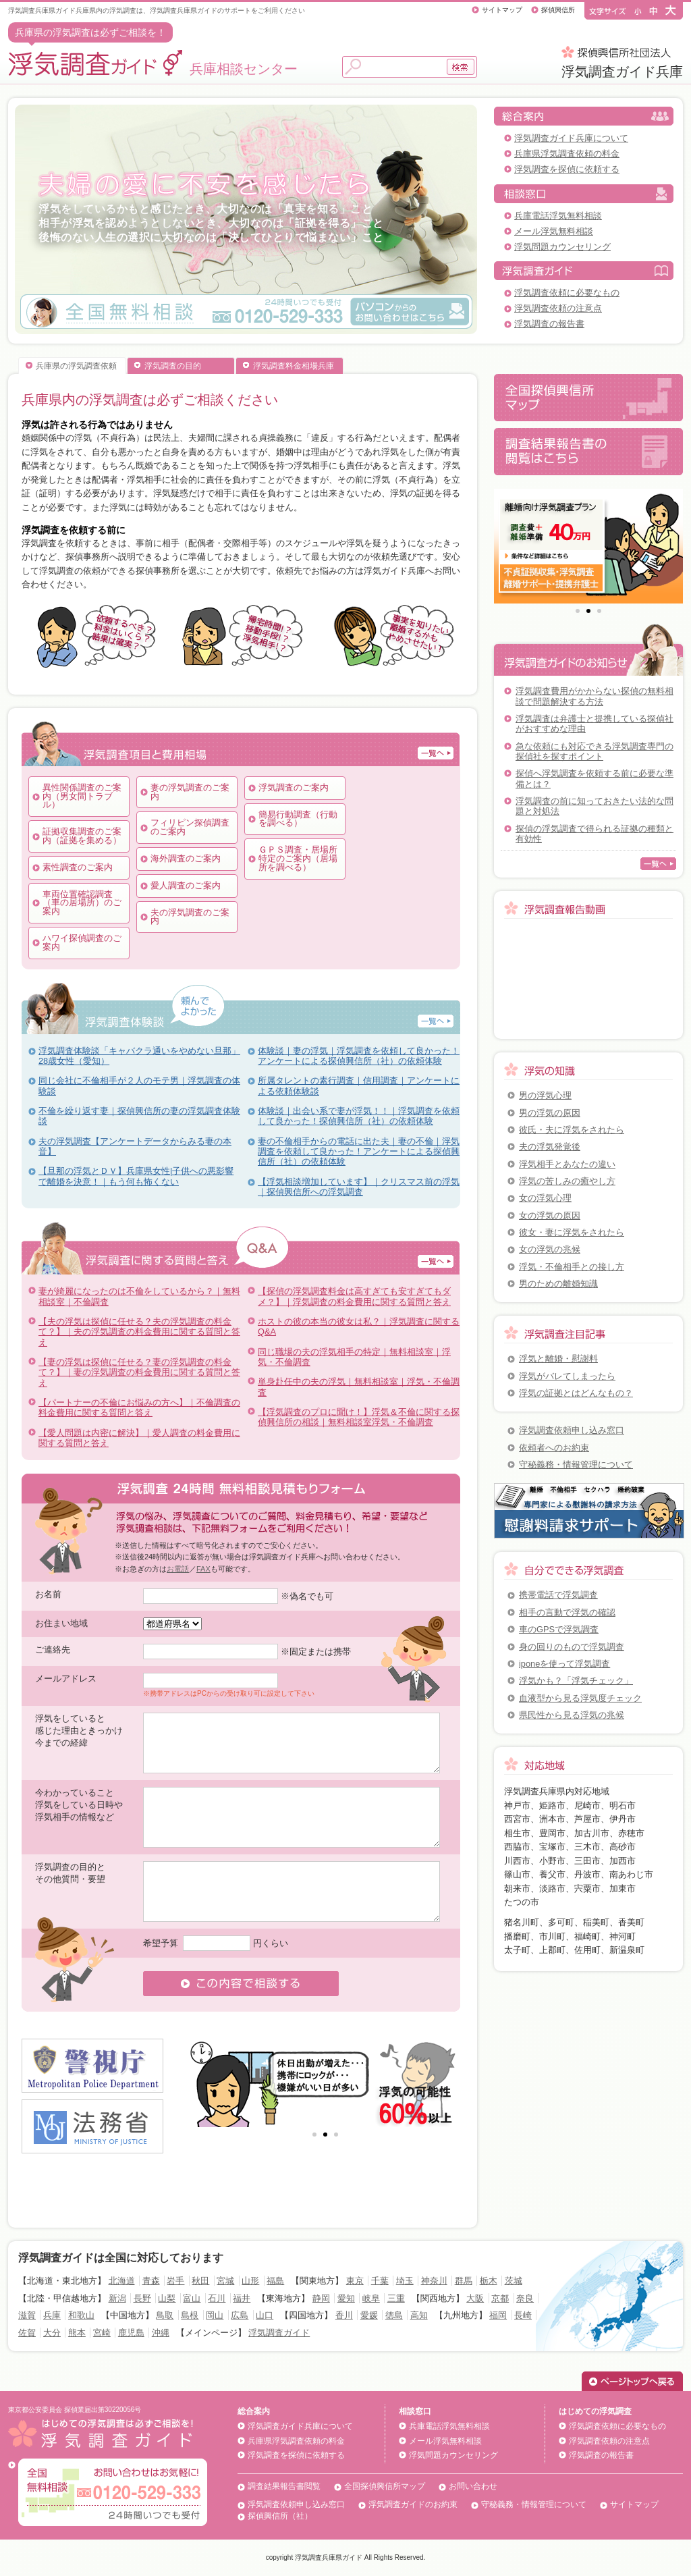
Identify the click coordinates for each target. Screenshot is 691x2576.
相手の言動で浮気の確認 (567, 1612)
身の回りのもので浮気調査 (571, 1647)
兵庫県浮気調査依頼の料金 (566, 154)
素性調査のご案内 (78, 867)
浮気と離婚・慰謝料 (558, 1358)
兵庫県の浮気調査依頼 (76, 366)
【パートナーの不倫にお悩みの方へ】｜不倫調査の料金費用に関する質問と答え (139, 1407)
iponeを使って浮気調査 (564, 1664)
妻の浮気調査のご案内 (189, 791)
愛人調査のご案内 (185, 885)
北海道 (122, 2281)
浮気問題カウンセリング (562, 247)
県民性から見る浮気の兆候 (571, 1715)
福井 (241, 2298)
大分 (52, 2333)
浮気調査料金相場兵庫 (293, 366)
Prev (204, 2083)
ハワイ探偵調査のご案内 (82, 942)
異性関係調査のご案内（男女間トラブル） (82, 796)
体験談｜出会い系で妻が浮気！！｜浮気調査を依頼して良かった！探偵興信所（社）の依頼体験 (359, 1116)
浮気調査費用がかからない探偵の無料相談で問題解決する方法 (594, 696)
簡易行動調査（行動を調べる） (297, 818)
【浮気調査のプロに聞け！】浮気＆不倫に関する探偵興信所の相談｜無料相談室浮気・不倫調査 (359, 1417)
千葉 (380, 2281)
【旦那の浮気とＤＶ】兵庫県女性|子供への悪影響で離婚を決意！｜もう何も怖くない (135, 1176)
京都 (500, 2298)
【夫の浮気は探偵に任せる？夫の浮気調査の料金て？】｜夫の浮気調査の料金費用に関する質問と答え (139, 1331)
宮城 (225, 2281)
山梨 (166, 2298)
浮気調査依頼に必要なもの (566, 293)
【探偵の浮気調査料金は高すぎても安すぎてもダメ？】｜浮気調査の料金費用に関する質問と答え (354, 1296)
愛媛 (369, 2315)
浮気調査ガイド (279, 2333)
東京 (355, 2281)
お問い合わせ (473, 2486)
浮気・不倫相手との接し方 (571, 1267)
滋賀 (27, 2315)
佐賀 (27, 2333)
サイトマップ (502, 10)
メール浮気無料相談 (553, 231)
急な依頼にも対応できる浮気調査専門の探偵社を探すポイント (594, 751)
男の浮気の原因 (549, 1113)
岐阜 (371, 2298)
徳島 (394, 2315)
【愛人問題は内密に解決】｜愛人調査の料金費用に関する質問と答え (139, 1438)
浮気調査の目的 (172, 366)
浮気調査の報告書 (549, 324)
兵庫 (52, 2315)
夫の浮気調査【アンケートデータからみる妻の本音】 (134, 1146)
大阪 (475, 2298)
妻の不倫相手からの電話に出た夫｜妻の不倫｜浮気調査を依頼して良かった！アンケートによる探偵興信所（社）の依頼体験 (359, 1151)
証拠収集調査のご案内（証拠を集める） (82, 835)
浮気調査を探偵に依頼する (566, 169)
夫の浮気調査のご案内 (189, 916)
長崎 (523, 2315)
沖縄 (160, 2333)
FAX (203, 1569)
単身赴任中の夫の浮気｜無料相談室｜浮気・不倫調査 (359, 1386)
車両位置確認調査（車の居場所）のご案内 (82, 903)
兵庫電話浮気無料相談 (558, 216)
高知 (419, 2315)
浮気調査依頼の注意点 (558, 308)
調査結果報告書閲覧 (284, 2486)
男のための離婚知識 (558, 1284)
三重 (396, 2298)
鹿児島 (131, 2333)
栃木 (488, 2281)
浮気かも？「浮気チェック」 (576, 1680)
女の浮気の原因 (549, 1215)
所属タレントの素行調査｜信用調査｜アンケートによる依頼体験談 (359, 1085)
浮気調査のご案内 (293, 787)
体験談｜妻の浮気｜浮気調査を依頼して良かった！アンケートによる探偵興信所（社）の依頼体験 (359, 1056)
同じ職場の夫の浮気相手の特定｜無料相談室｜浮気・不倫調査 (354, 1357)
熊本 (77, 2333)
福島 (275, 2281)
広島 (239, 2315)
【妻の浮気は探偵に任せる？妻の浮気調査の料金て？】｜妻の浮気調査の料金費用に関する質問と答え (139, 1372)
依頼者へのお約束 (554, 1448)
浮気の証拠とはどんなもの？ (576, 1393)
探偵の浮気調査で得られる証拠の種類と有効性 (594, 834)
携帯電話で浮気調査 (558, 1595)
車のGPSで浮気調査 (559, 1629)
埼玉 (405, 2281)
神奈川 (434, 2281)
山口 (264, 2315)
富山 (191, 2298)
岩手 (175, 2281)
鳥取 (164, 2315)
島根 (189, 2315)
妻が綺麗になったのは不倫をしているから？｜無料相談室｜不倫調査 (139, 1296)
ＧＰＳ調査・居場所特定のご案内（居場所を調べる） (297, 858)
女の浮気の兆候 (549, 1249)
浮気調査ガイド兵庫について (571, 138)
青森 (151, 2281)
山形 (250, 2281)
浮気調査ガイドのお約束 (413, 2504)
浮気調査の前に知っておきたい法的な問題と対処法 (594, 806)
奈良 (525, 2298)
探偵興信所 (558, 10)
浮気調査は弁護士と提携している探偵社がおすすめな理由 (594, 724)
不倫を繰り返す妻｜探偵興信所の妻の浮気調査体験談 (139, 1116)
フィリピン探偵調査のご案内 (189, 826)
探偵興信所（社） (280, 2516)
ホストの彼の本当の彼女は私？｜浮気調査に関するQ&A (359, 1326)
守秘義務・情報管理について (576, 1464)
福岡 (498, 2315)
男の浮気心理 (545, 1095)
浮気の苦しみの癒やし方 (567, 1181)
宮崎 (102, 2333)
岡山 (214, 2315)
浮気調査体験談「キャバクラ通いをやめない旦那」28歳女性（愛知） (139, 1056)
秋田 (200, 2281)
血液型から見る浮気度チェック (580, 1698)
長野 (142, 2298)
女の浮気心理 (545, 1198)
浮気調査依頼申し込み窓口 (571, 1430)
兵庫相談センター (153, 68)
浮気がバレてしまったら (567, 1376)
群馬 (463, 2281)
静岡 (321, 2298)
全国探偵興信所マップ (384, 2486)
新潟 (117, 2298)
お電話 (178, 1569)
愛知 (346, 2298)
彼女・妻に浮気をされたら (571, 1232)
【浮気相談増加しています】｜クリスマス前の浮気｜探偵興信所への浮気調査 (359, 1187)
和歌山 (81, 2315)
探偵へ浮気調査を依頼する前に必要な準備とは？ (594, 778)
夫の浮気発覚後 (549, 1147)
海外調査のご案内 (185, 858)
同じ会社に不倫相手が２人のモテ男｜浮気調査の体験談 (139, 1085)
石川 (216, 2298)
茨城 (513, 2281)
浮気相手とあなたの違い (567, 1164)
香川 (344, 2315)
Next (446, 2083)
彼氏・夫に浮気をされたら (571, 1130)
